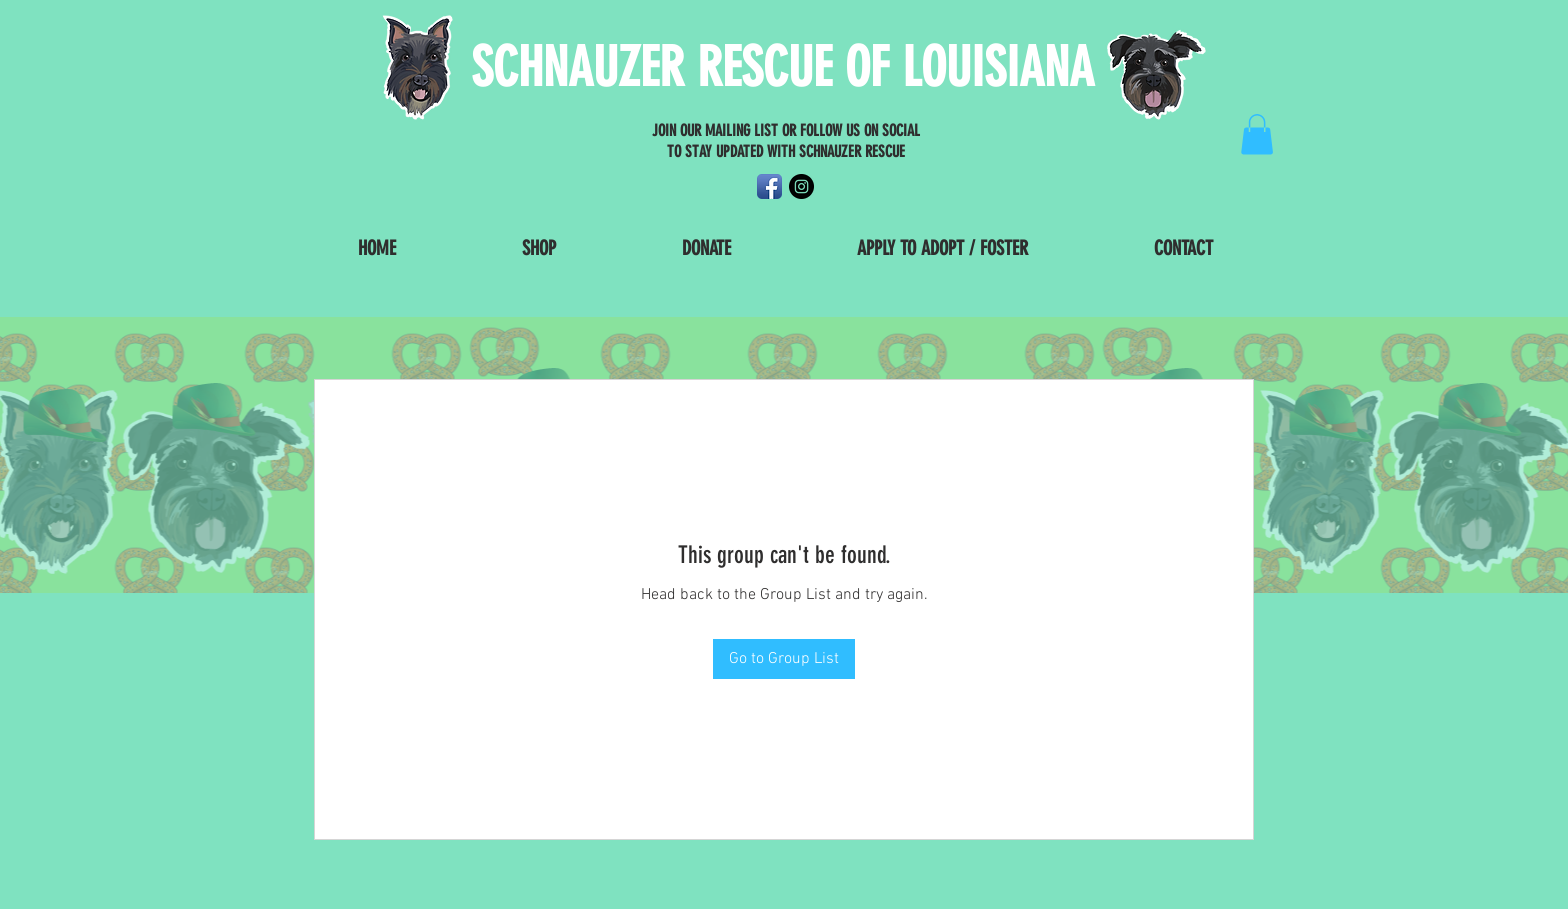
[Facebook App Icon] (769, 186)
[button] (1257, 134)
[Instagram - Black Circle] (801, 186)
